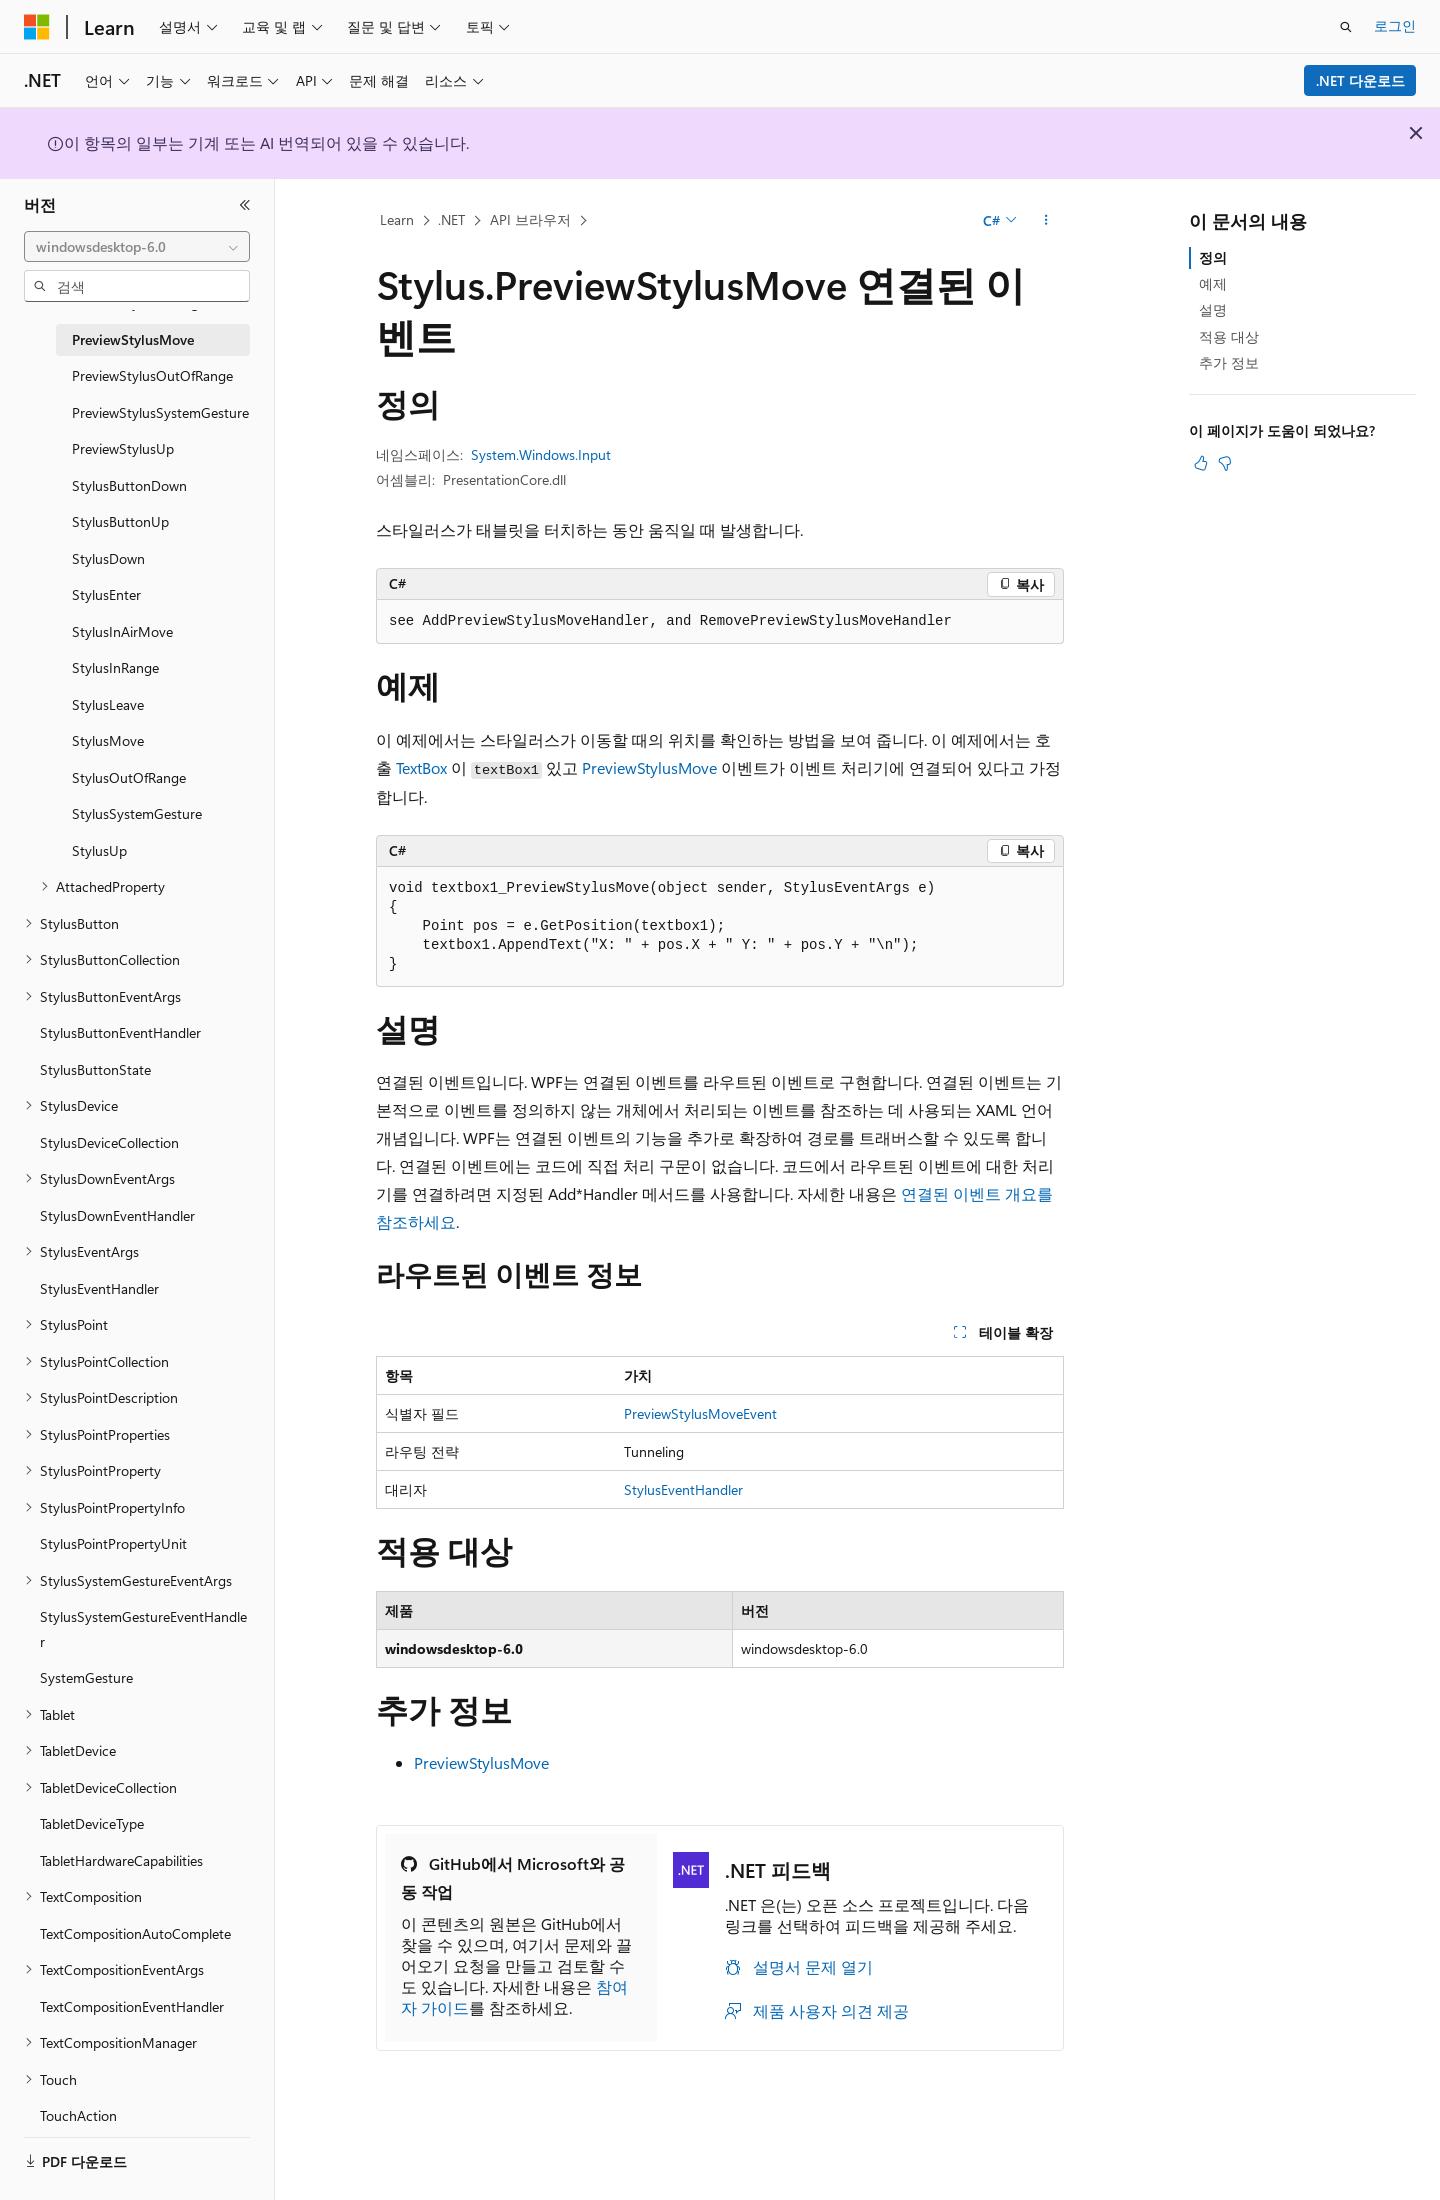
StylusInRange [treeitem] (115, 667)
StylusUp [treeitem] (99, 850)
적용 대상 (1229, 336)
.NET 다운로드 (1360, 80)
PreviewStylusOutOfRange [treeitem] (152, 375)
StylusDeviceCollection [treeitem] (109, 1142)
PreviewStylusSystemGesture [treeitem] (160, 412)
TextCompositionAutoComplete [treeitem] (135, 1933)
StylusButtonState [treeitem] (95, 1069)
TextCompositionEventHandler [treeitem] (132, 2006)
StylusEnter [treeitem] (106, 594)
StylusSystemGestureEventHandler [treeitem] (143, 1629)
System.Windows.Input (541, 454)
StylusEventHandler (683, 1489)
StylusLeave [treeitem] (108, 704)
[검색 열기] (1346, 27)
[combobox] (137, 247)
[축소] (245, 205)
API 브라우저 (530, 219)
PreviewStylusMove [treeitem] (133, 339)
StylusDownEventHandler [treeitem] (117, 1215)
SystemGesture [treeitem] (86, 1677)
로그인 (1395, 25)
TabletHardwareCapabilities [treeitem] (121, 1860)
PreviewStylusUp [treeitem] (123, 448)
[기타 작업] (1046, 221)
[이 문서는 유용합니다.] (1201, 463)
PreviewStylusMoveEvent (700, 1413)
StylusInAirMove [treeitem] (122, 631)
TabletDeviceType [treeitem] (92, 1823)
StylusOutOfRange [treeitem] (129, 777)
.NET (451, 219)
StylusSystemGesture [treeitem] (137, 813)
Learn (397, 219)
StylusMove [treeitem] (108, 740)
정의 (1213, 257)
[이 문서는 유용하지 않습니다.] (1225, 463)
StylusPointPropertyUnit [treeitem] (113, 1543)
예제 (1213, 283)
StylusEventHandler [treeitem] (99, 1288)
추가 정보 (1229, 362)
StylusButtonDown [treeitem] (129, 485)
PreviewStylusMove (649, 767)
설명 (1213, 309)
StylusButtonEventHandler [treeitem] (120, 1032)
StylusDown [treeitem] (108, 558)
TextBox (421, 767)
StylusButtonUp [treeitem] (120, 521)
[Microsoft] (37, 27)
